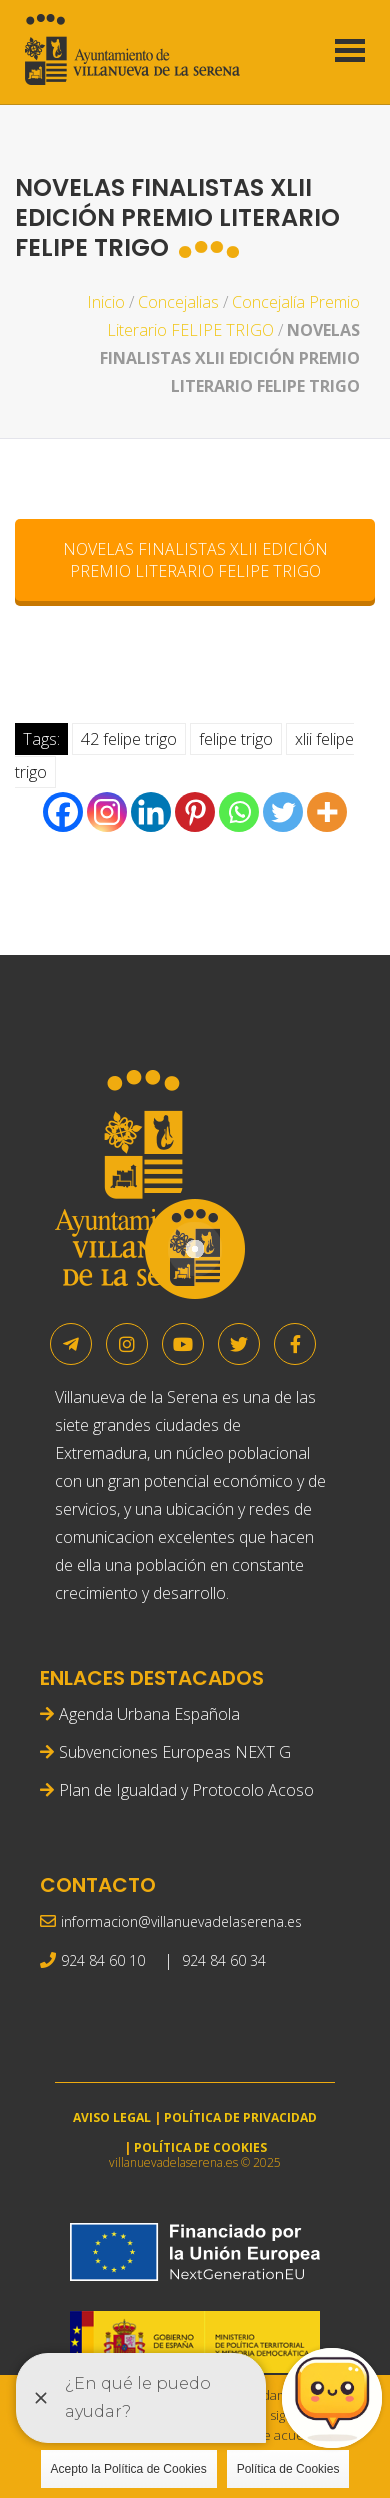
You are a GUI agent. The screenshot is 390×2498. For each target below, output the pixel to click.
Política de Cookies (288, 2469)
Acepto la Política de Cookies (129, 2469)
